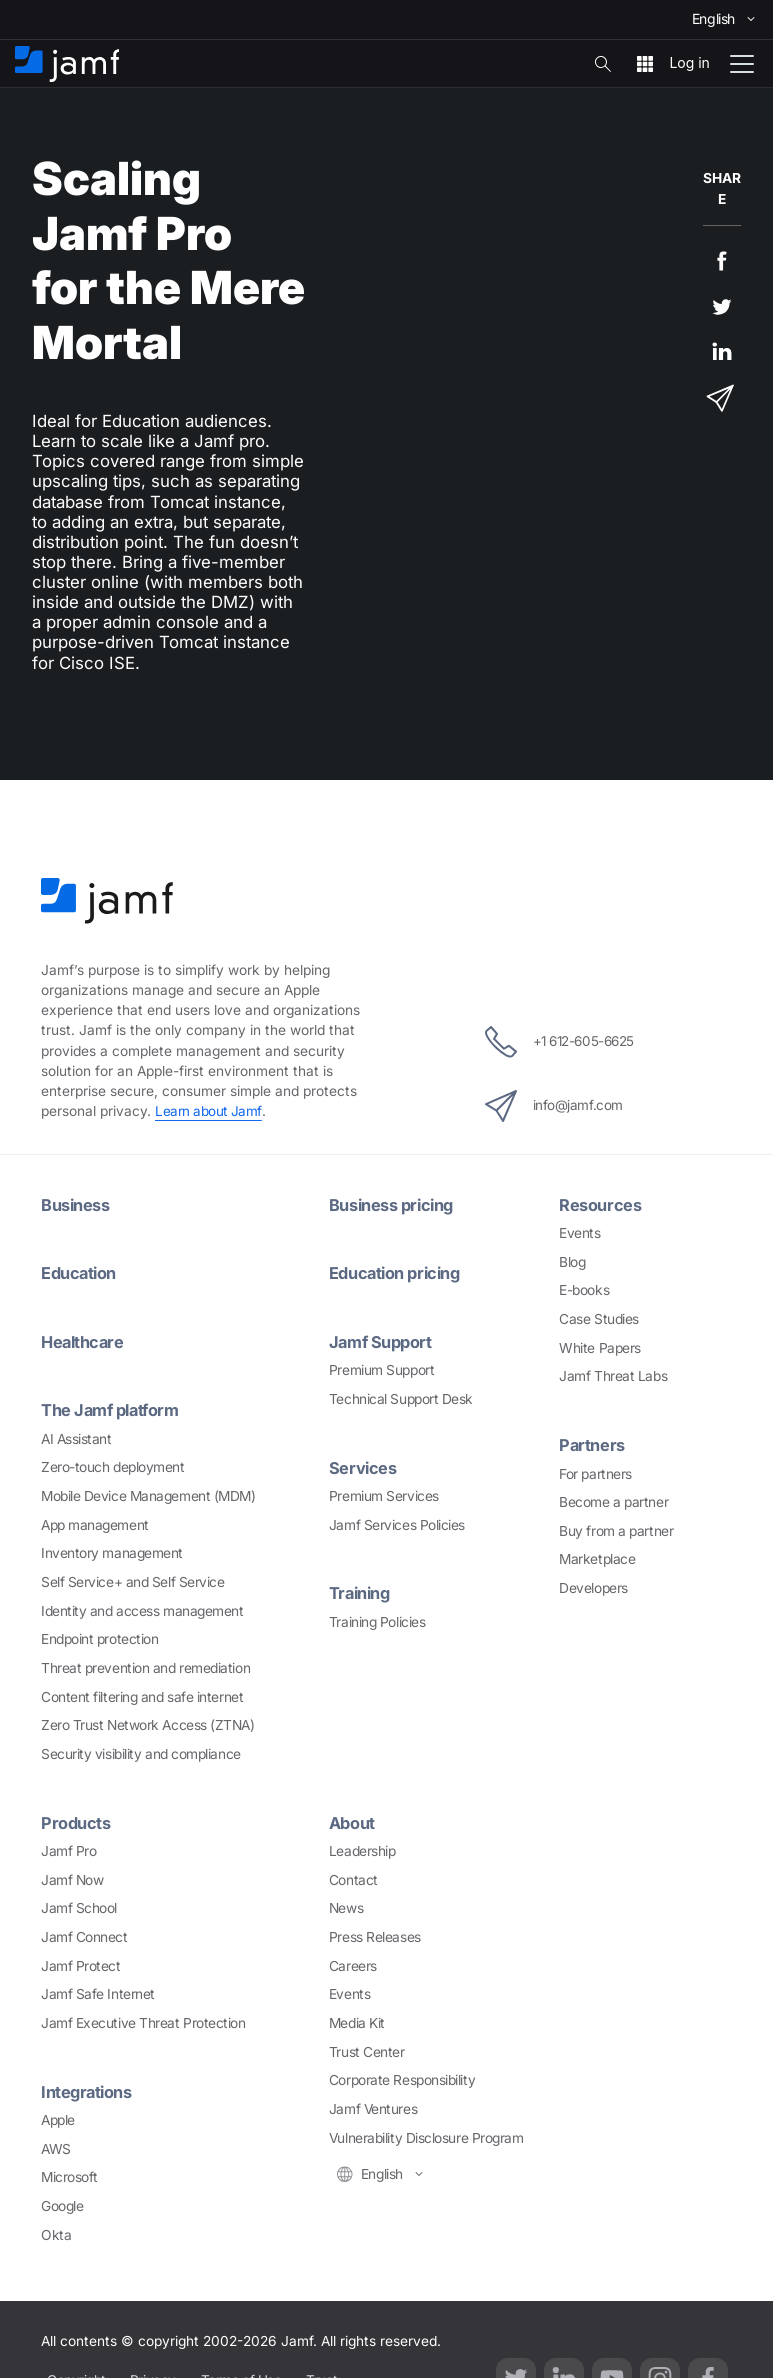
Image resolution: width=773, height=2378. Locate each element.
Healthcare (84, 1340)
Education (80, 1272)
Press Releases (375, 1934)
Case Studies (599, 1318)
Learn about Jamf (209, 1111)
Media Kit (357, 2020)
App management (95, 1523)
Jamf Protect (81, 1963)
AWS (56, 2146)
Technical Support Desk (401, 1397)
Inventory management (112, 1551)
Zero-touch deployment (113, 1465)
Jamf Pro (68, 1849)
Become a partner (613, 1501)
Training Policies (377, 1619)
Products (76, 1820)
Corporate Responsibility (402, 2078)
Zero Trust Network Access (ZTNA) (148, 1723)
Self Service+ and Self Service (133, 1580)
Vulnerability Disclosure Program (426, 2135)
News (346, 1906)
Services (363, 1466)
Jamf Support (382, 1340)
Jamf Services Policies (397, 1523)
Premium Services (384, 1494)
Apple (58, 2117)
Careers (353, 1963)
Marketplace (597, 1558)
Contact (353, 1877)
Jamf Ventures (373, 2106)
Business (75, 1204)
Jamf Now (72, 1877)
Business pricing (393, 1204)
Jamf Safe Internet (98, 1992)
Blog (572, 1261)
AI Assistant (76, 1437)
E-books (584, 1290)
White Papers (600, 1347)
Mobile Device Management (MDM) (148, 1494)
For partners (595, 1472)
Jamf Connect (84, 1934)
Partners (592, 1444)
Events (579, 1232)
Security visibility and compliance (141, 1752)
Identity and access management (142, 1609)
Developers (593, 1587)
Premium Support (381, 1369)
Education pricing (397, 1272)
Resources (600, 1204)
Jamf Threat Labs (613, 1376)
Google (62, 2203)
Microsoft (69, 2174)
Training (361, 1591)
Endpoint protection (99, 1637)
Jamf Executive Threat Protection (143, 2020)
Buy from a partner (616, 1530)
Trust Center (367, 2049)
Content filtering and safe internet (142, 1695)
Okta (56, 2232)
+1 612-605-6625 (559, 1041)
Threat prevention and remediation (145, 1666)
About (353, 1820)
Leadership (362, 1849)
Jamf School (79, 1906)
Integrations (88, 2089)
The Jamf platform (112, 1409)
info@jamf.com (551, 1105)
